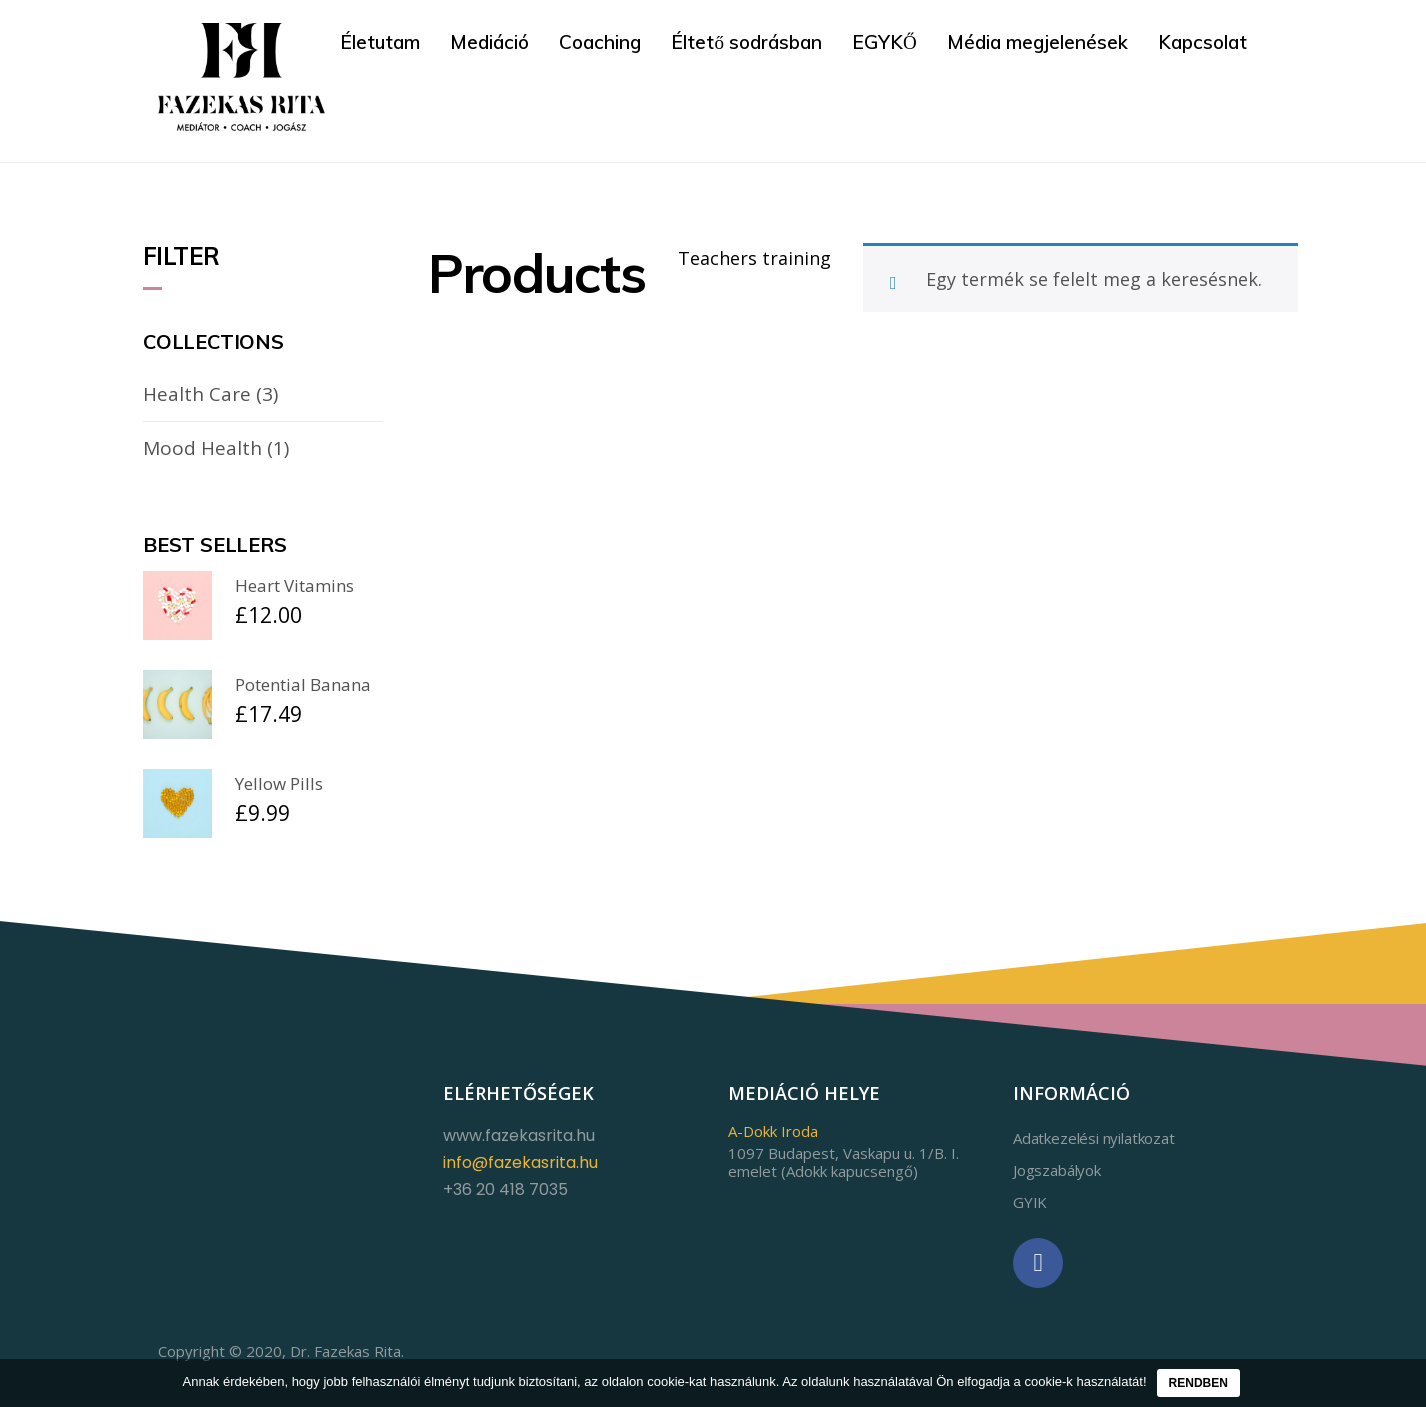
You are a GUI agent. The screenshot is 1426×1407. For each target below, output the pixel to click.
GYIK (1030, 1201)
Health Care (197, 394)
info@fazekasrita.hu (520, 1161)
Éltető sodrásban (746, 42)
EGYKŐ (884, 42)
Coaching (600, 42)
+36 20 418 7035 (505, 1188)
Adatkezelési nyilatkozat (1094, 1137)
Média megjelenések (1037, 42)
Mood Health (202, 447)
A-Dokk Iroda (773, 1130)
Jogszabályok (1057, 1169)
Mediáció (489, 42)
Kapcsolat (1202, 42)
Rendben (1198, 1383)
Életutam (380, 42)
